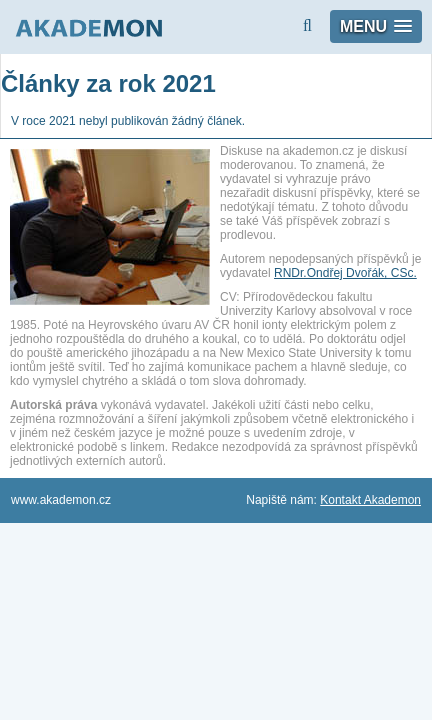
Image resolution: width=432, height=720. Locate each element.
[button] (376, 26)
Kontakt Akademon (370, 500)
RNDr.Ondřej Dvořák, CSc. (345, 273)
